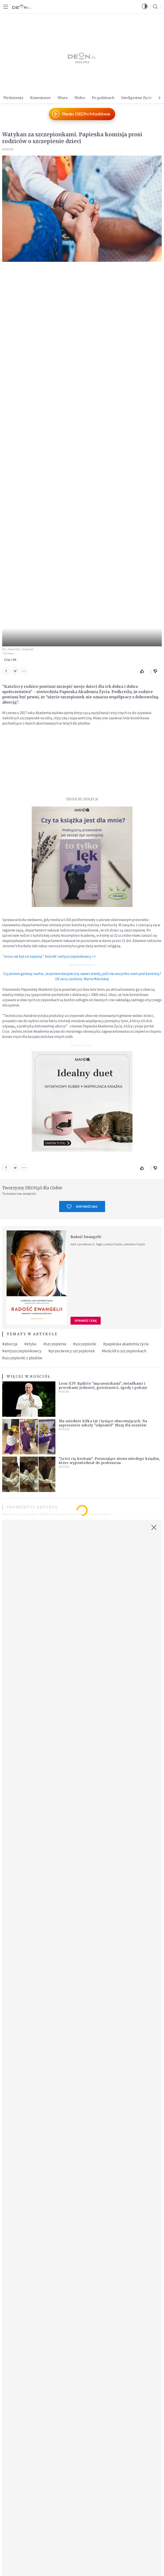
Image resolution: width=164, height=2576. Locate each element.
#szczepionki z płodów (22, 1357)
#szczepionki (84, 1343)
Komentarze (40, 98)
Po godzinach (103, 98)
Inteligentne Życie (136, 98)
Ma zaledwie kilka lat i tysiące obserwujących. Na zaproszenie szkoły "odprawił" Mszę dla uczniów (103, 1423)
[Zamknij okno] (154, 1527)
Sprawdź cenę (85, 1320)
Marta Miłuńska (96, 979)
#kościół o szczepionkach (124, 1350)
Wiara (62, 98)
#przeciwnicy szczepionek (71, 1350)
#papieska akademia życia (125, 1343)
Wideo (79, 98)
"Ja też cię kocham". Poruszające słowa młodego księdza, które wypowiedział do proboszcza (109, 1461)
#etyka (30, 1343)
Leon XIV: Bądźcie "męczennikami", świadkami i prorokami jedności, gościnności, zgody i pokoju (103, 1385)
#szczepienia (54, 1343)
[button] (144, 6)
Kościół (8, 149)
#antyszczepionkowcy (21, 1350)
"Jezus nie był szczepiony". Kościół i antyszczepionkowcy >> (49, 956)
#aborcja (9, 1343)
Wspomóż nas (82, 1206)
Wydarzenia (13, 98)
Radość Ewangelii (86, 1237)
